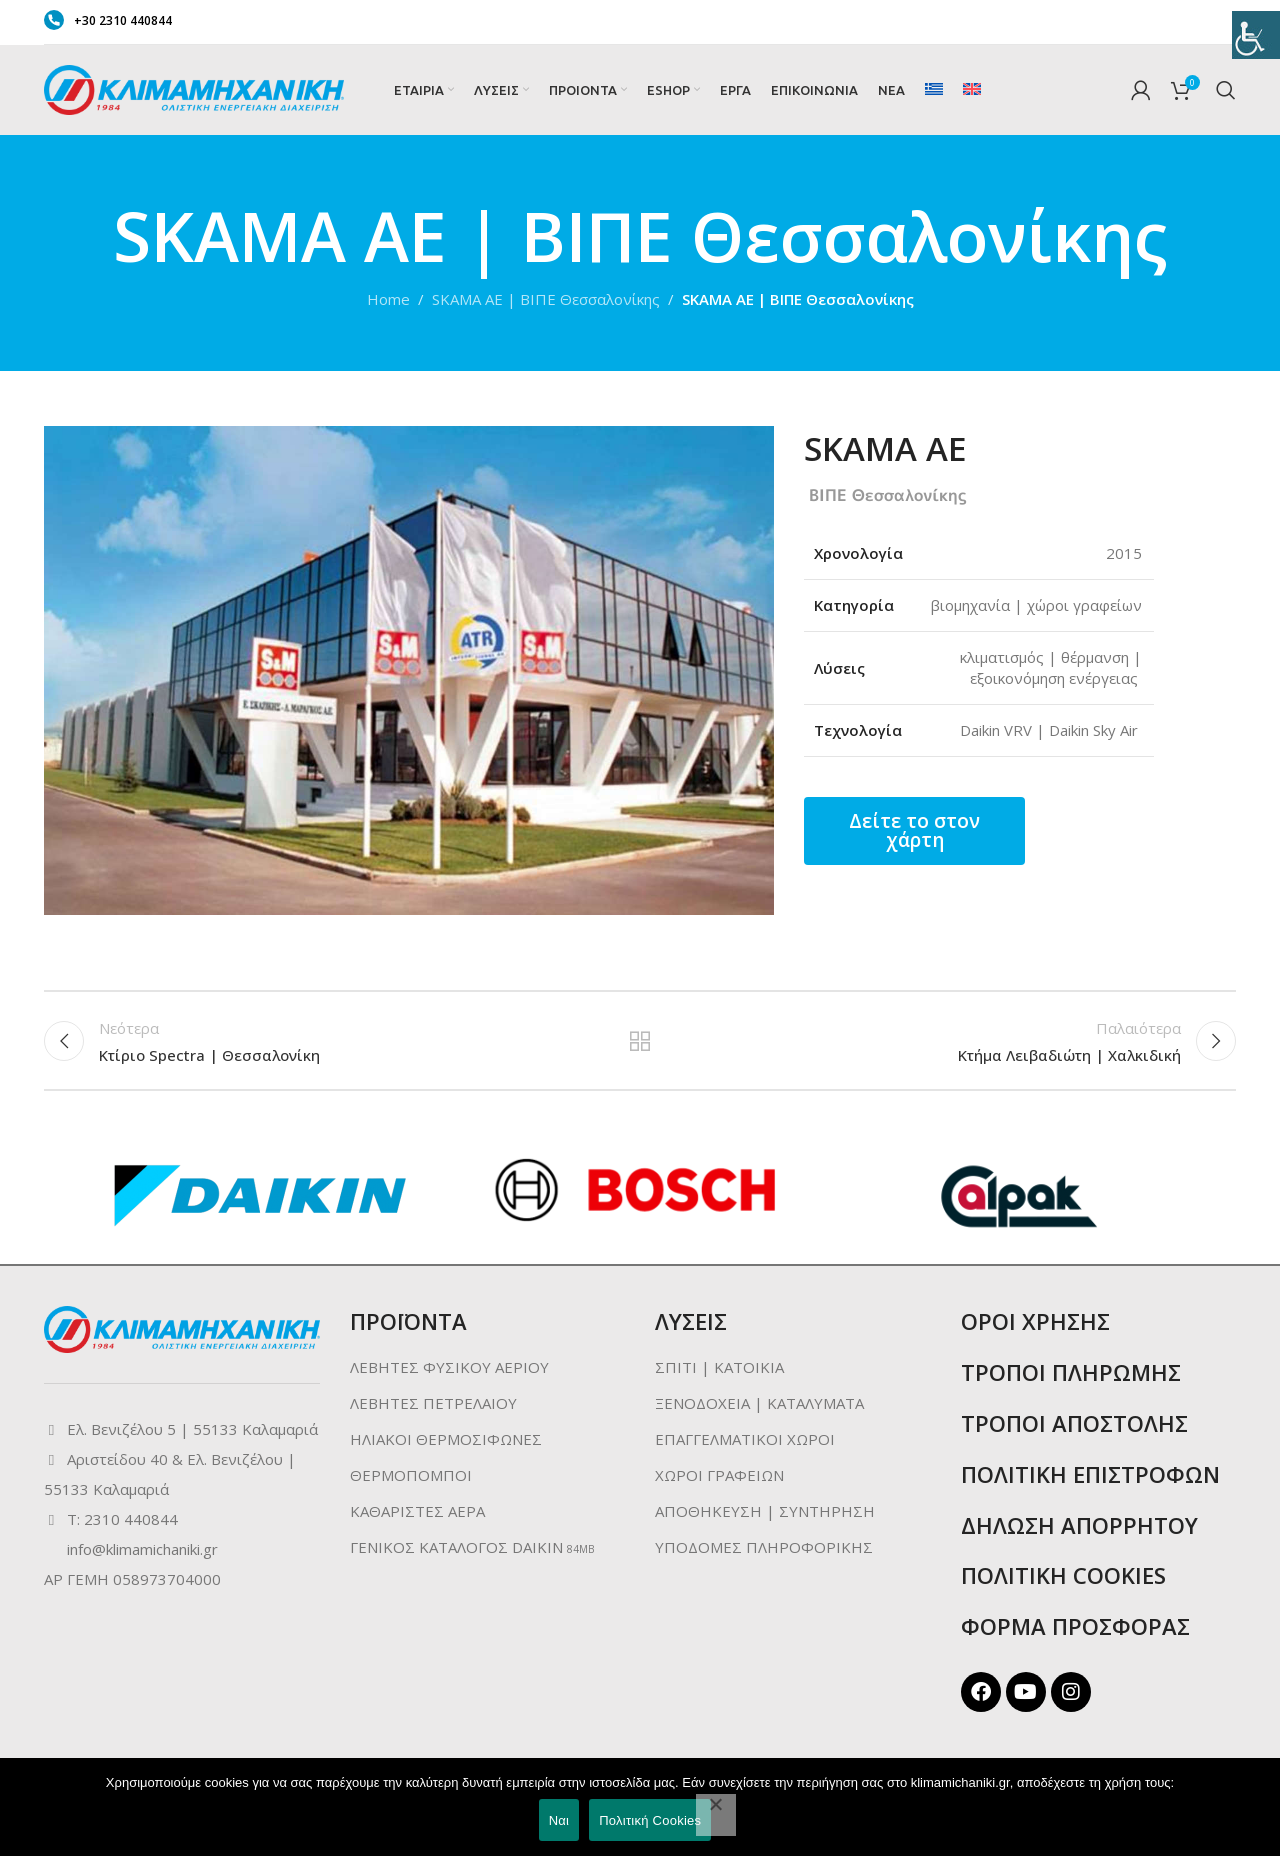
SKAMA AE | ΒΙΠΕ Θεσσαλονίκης (546, 299)
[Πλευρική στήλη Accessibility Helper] (1256, 24)
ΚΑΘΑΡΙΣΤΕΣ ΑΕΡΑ (417, 1514)
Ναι (559, 1820)
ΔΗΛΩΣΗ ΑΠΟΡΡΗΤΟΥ (1079, 1528)
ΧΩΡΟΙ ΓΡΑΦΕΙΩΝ (719, 1478)
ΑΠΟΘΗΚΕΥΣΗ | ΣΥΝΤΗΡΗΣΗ (765, 1514)
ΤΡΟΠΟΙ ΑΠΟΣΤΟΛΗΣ (1074, 1426)
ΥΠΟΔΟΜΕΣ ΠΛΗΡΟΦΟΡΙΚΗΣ (764, 1550)
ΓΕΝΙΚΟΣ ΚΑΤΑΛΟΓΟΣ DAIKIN (456, 1550)
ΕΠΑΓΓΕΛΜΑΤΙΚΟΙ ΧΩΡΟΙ (745, 1442)
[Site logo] (194, 88)
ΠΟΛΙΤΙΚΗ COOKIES (1063, 1578)
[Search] (1226, 90)
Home (388, 299)
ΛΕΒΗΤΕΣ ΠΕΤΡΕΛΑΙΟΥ (433, 1406)
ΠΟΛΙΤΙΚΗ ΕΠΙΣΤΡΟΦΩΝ (1090, 1477)
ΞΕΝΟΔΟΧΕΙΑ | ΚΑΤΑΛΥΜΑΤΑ (759, 1406)
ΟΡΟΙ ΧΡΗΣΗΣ (1035, 1324)
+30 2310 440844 (108, 20)
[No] (716, 1815)
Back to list (640, 1042)
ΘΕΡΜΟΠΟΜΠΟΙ (411, 1478)
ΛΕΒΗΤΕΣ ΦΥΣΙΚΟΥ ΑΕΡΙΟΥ (449, 1370)
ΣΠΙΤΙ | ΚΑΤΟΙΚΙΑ (719, 1370)
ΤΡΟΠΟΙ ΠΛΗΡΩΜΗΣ (1071, 1375)
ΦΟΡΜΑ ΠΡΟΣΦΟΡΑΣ (1075, 1629)
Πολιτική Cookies (650, 1820)
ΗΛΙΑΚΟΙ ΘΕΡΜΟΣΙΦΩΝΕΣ (446, 1442)
